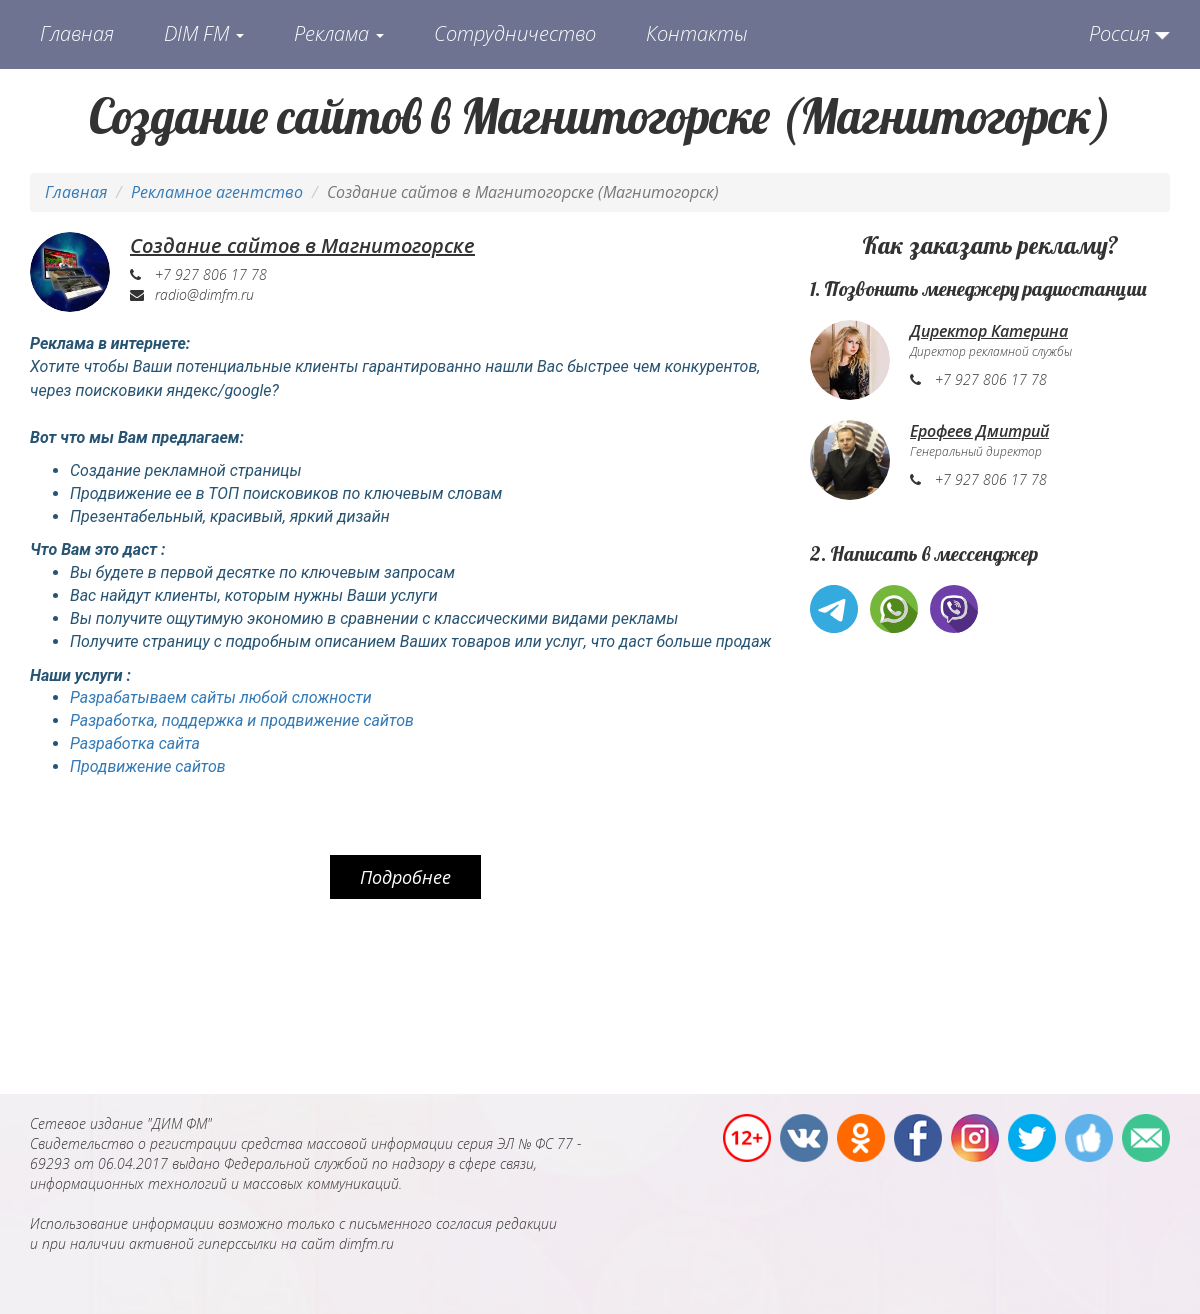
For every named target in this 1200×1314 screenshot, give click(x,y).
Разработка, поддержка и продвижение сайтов (242, 720)
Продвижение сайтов (148, 766)
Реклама (339, 33)
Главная (77, 33)
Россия (1119, 33)
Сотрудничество (515, 33)
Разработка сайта (135, 743)
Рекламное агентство (217, 192)
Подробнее (405, 877)
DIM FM (204, 33)
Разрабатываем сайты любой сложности (221, 697)
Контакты (697, 33)
